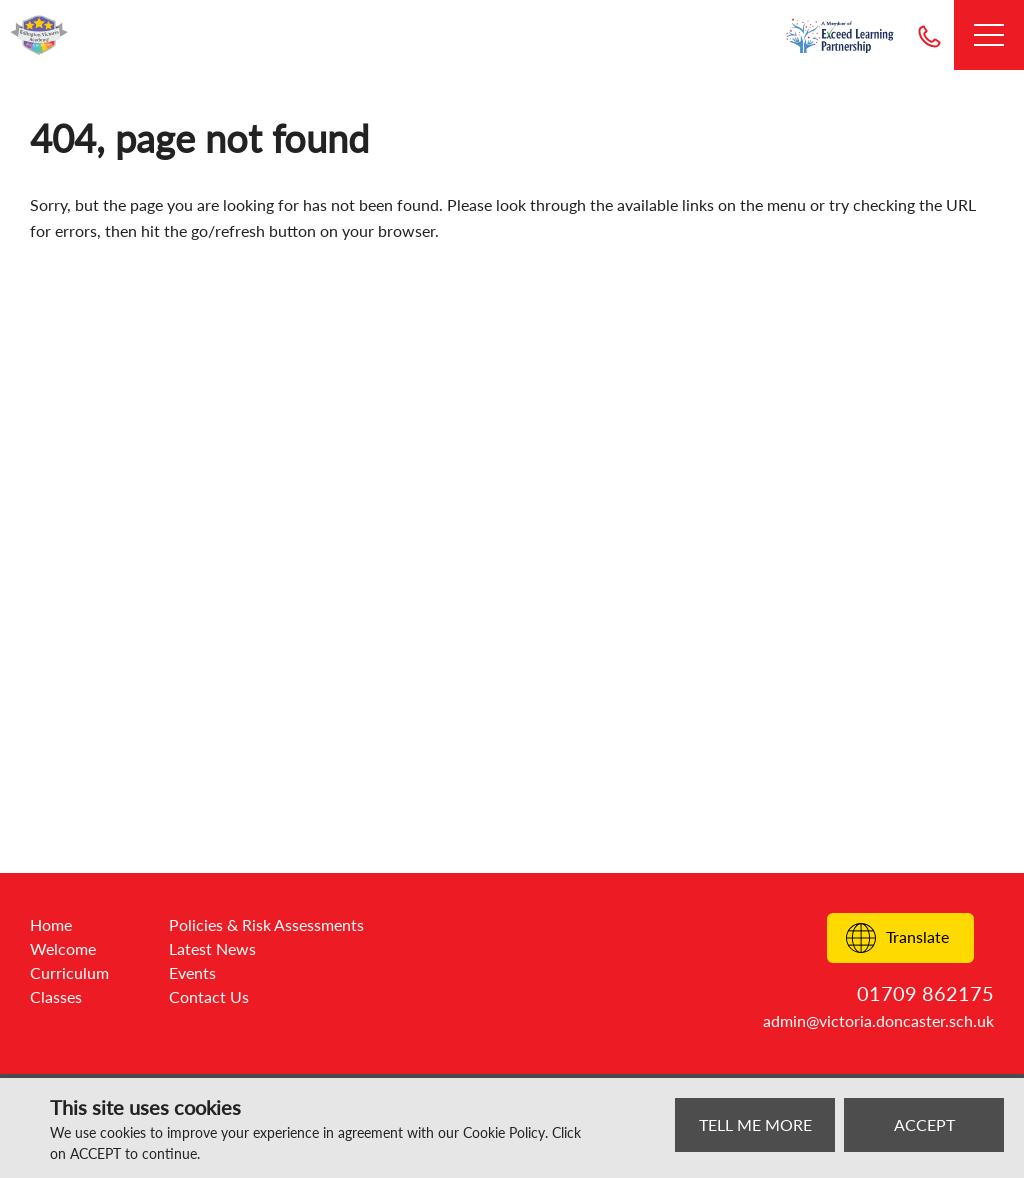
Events (192, 972)
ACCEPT (924, 1124)
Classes (56, 996)
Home (51, 924)
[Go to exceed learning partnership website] (840, 35)
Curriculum (69, 972)
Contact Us (209, 996)
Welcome (63, 948)
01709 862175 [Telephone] (929, 35)
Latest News (212, 948)
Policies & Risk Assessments (266, 924)
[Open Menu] (989, 35)
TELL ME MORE (755, 1124)
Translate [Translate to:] (897, 938)
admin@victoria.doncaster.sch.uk (878, 1020)
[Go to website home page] (40, 35)
